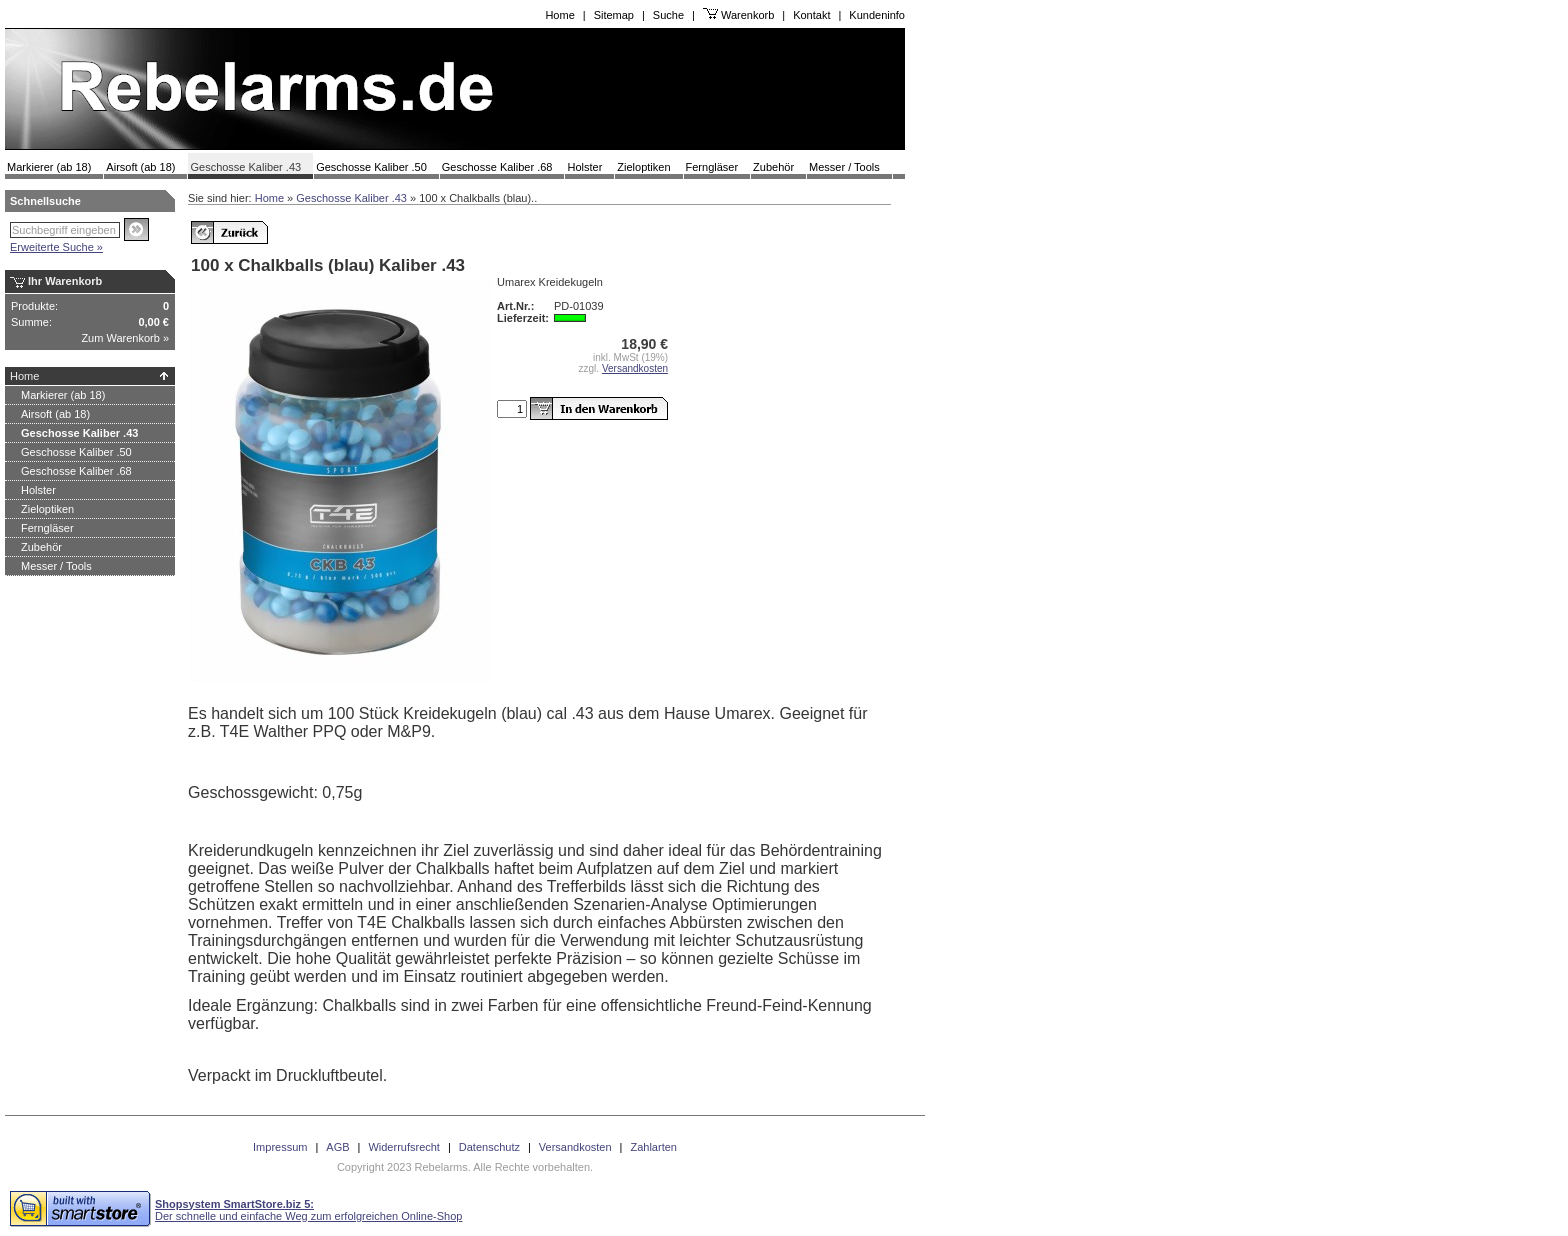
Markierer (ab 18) (49, 167)
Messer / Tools (844, 167)
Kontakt (811, 15)
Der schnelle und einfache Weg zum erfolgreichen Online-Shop (308, 1210)
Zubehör (773, 167)
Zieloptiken (643, 167)
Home (559, 15)
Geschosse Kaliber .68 (497, 167)
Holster (584, 167)
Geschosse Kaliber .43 (245, 167)
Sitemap (614, 15)
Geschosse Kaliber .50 (371, 167)
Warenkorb (747, 15)
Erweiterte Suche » (56, 247)
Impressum (280, 1147)
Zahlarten (653, 1147)
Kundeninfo (877, 15)
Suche (668, 15)
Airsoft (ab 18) (140, 167)
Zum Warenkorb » (125, 338)
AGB (337, 1147)
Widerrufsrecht (404, 1147)
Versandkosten (635, 368)
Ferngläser (712, 167)
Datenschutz (489, 1147)
